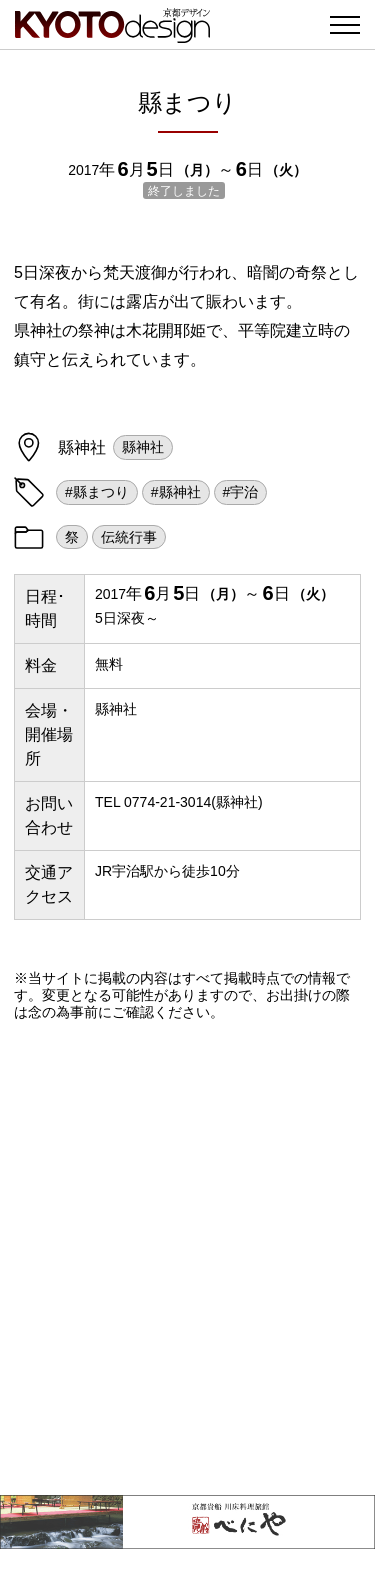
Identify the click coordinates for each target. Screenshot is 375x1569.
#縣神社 (176, 492)
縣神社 (143, 447)
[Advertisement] (187, 1257)
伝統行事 (129, 537)
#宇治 (241, 492)
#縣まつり (97, 492)
